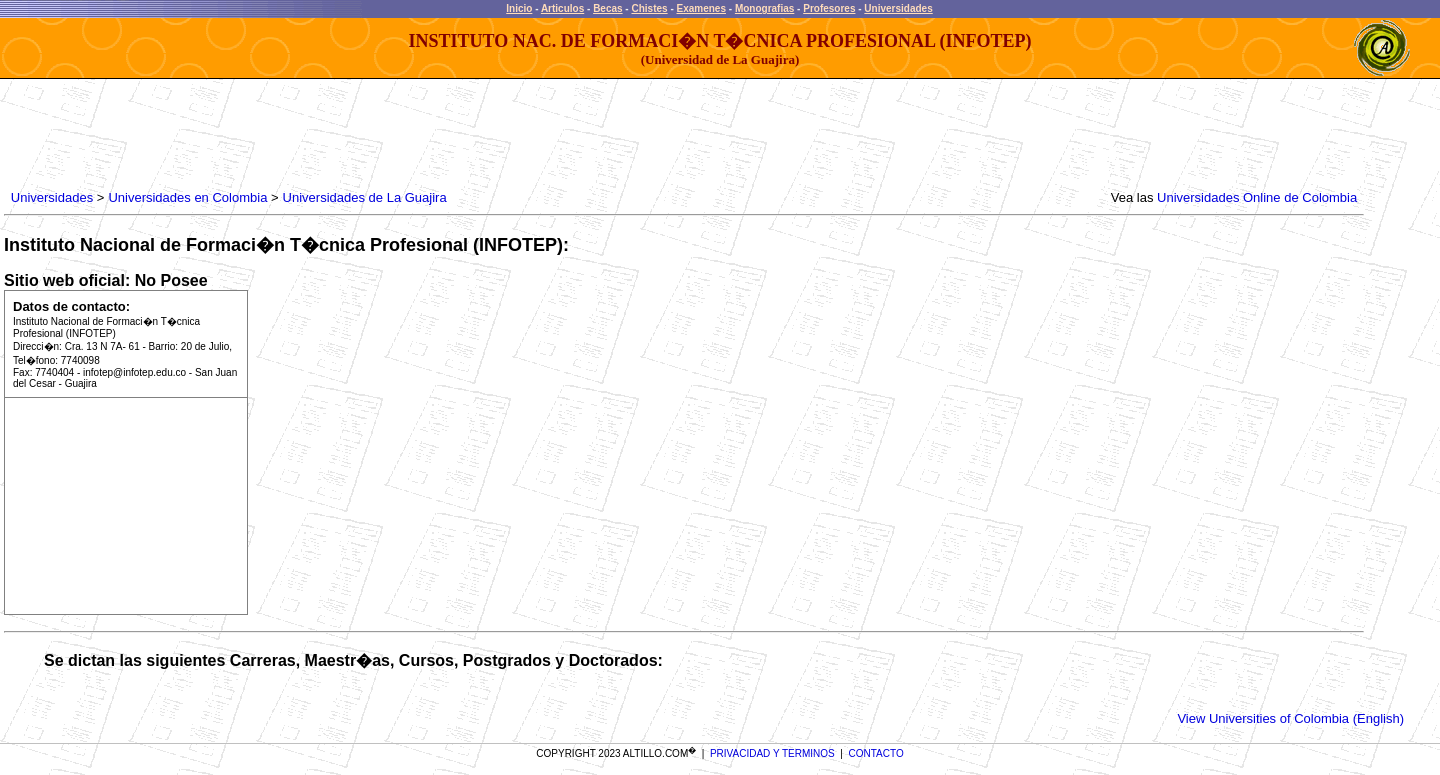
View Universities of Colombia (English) (1290, 718)
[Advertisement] (371, 135)
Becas (607, 8)
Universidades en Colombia (187, 197)
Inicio (519, 8)
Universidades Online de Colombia (1257, 197)
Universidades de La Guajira (365, 197)
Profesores (829, 8)
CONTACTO (876, 753)
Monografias (764, 8)
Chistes (649, 8)
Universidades (898, 8)
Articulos (562, 8)
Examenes (701, 8)
